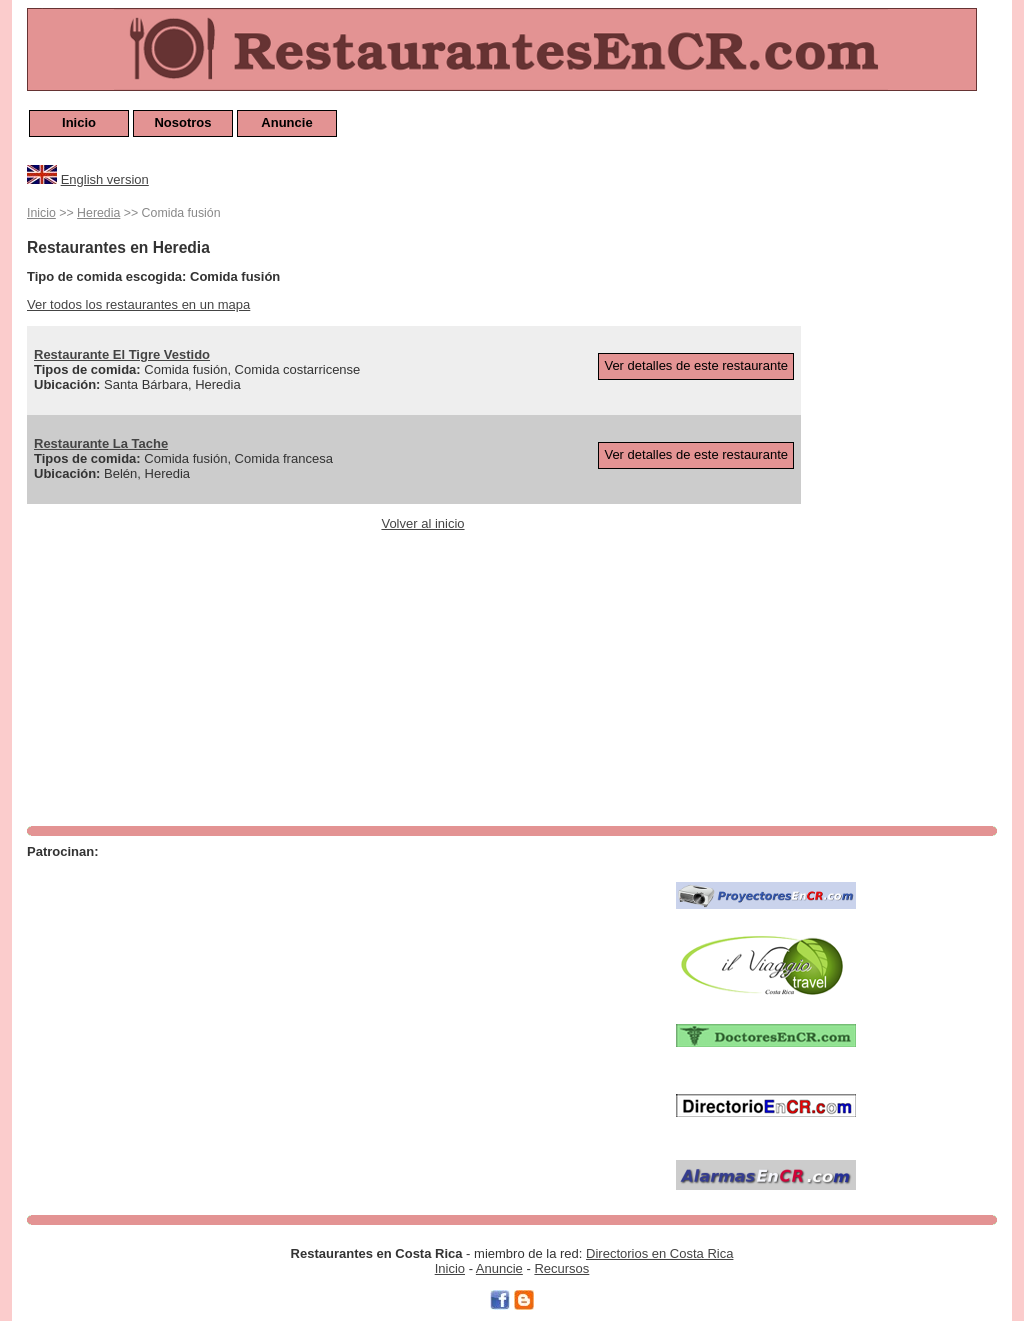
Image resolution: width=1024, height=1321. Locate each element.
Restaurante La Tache (101, 443)
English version (105, 179)
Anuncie (286, 122)
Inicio (79, 122)
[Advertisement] (917, 502)
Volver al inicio (422, 523)
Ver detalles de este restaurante (696, 365)
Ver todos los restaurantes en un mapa (138, 304)
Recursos (561, 1268)
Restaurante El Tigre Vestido (122, 354)
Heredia (98, 213)
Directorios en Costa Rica (659, 1253)
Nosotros (182, 122)
